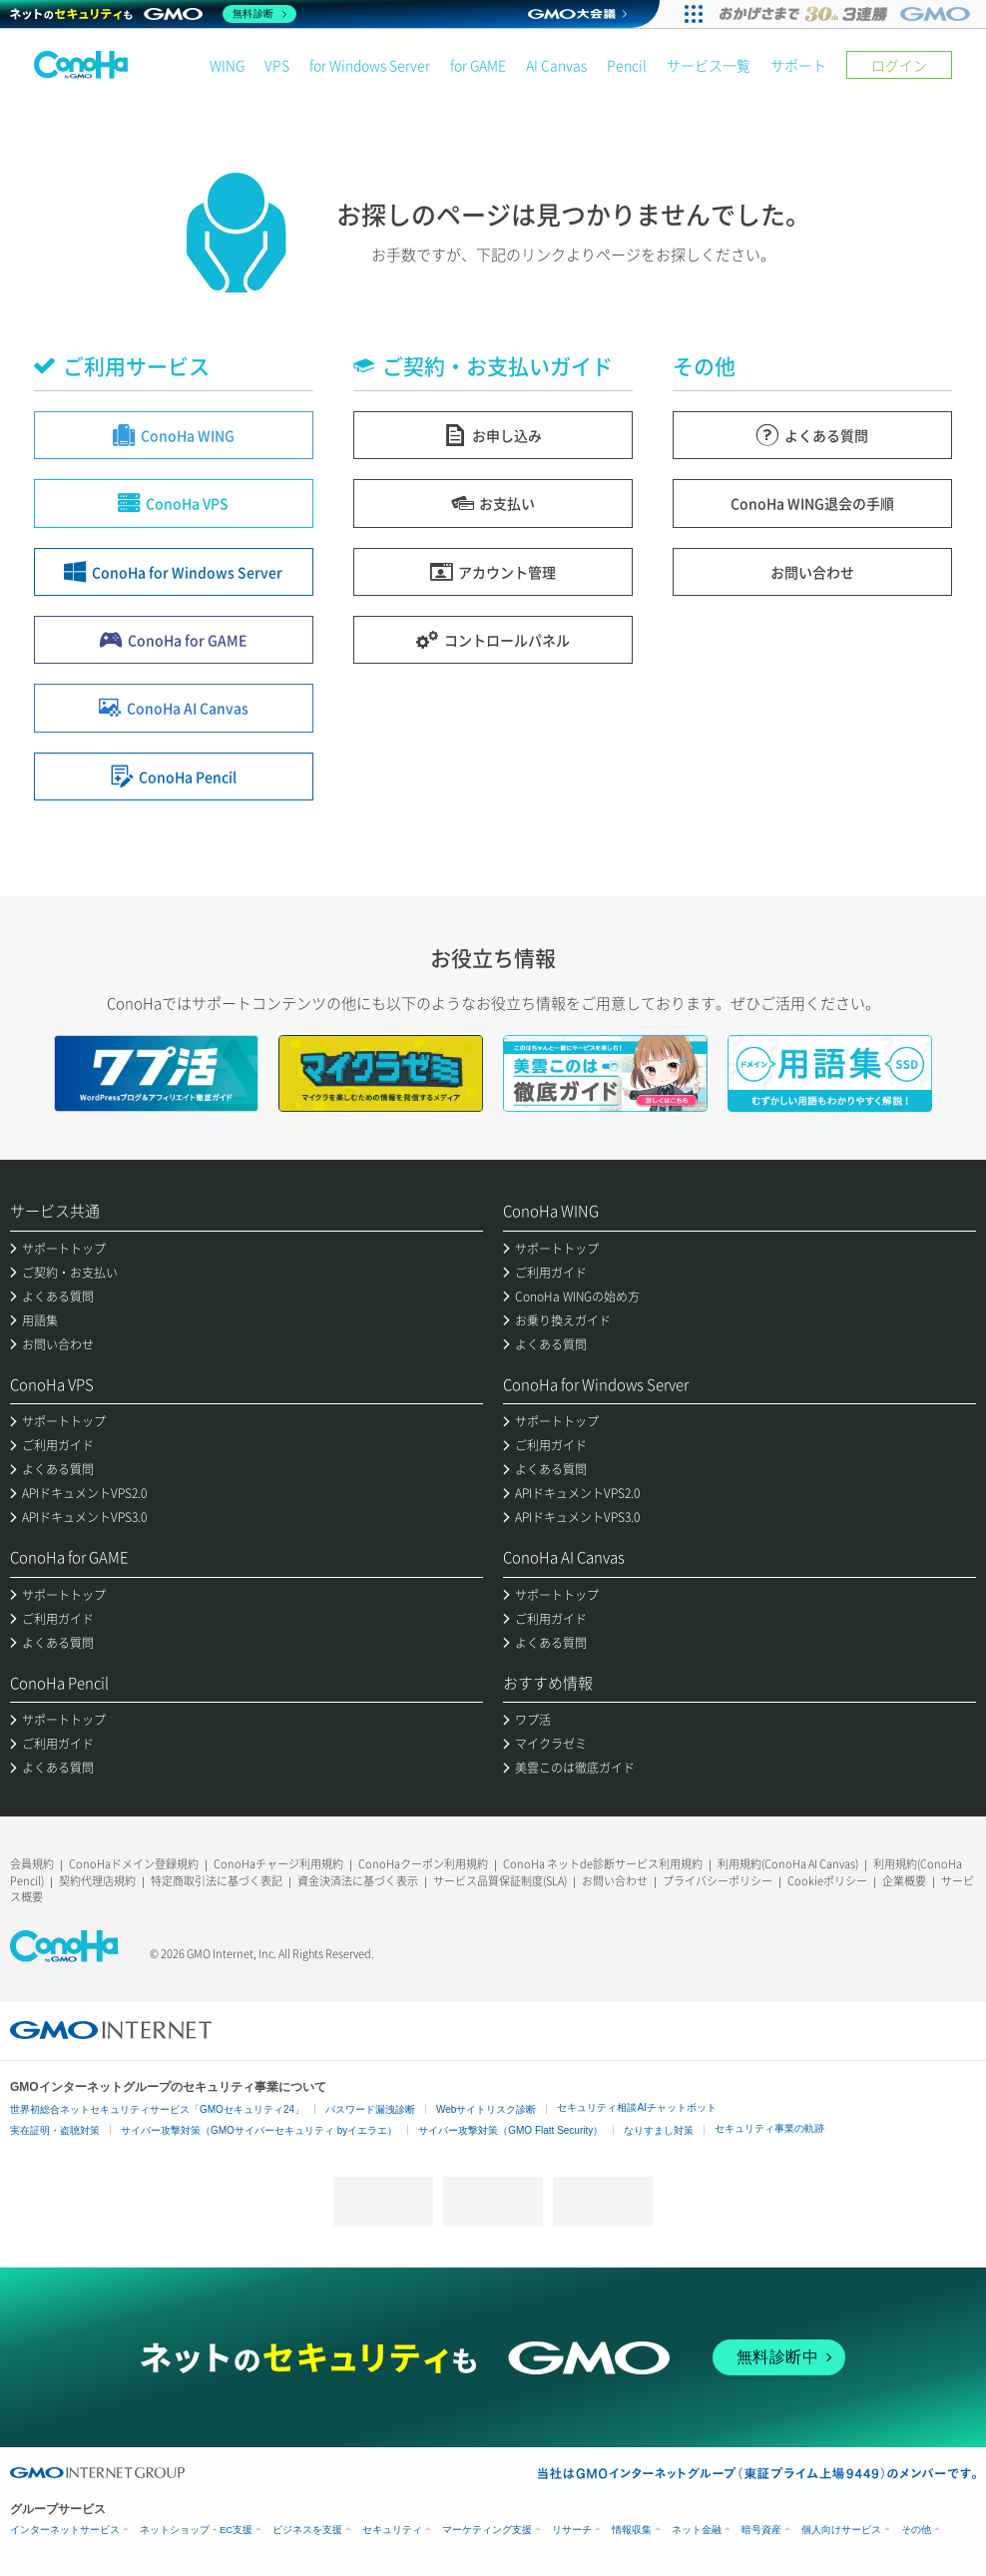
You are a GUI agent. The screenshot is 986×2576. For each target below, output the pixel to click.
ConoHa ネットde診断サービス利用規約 (603, 1863)
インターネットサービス (65, 2529)
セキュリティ (392, 2529)
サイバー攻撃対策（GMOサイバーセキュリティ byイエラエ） (259, 2130)
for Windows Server (369, 65)
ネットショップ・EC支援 (196, 2529)
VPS (276, 65)
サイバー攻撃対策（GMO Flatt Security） (510, 2130)
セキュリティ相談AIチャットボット (636, 2107)
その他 (916, 2529)
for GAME (478, 65)
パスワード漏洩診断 (370, 2109)
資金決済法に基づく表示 (357, 1880)
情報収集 (632, 2529)
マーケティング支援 (487, 2529)
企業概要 (904, 1880)
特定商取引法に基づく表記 (216, 1880)
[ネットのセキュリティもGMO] (153, 14)
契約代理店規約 (97, 1880)
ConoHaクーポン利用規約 (423, 1863)
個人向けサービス (841, 2529)
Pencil (627, 65)
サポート (798, 65)
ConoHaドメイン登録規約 (134, 1863)
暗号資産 (761, 2529)
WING (227, 65)
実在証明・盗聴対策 (55, 2130)
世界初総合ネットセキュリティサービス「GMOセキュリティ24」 (157, 2109)
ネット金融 (697, 2529)
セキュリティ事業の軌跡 (769, 2128)
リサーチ (572, 2529)
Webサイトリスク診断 (486, 2109)
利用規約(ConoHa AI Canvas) (788, 1863)
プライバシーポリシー (717, 1880)
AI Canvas (556, 65)
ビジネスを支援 (307, 2529)
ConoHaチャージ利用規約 (278, 1863)
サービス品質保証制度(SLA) (500, 1880)
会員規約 (32, 1863)
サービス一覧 (708, 65)
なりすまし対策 (659, 2130)
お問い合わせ (615, 1880)
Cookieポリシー (827, 1880)
